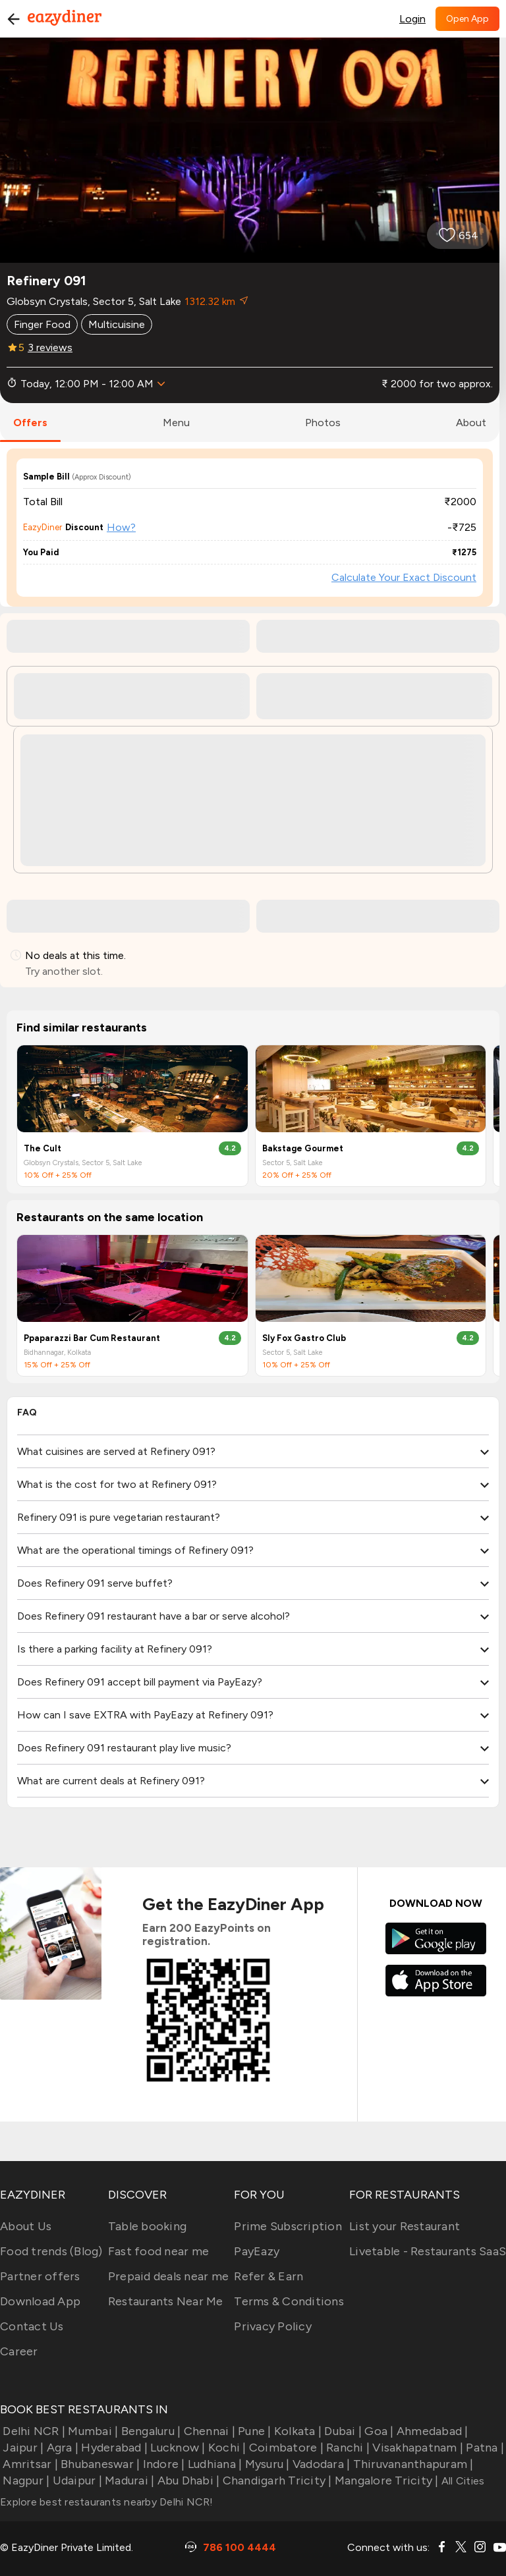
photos (323, 422)
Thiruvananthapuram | (411, 2464)
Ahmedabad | (431, 2431)
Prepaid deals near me (168, 2276)
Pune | (253, 2431)
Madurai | (128, 2480)
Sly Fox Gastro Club (304, 1338)
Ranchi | (346, 2447)
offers (30, 422)
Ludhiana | (213, 2464)
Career (19, 2351)
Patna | (483, 2447)
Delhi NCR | (32, 2431)
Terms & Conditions (289, 2301)
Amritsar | (29, 2464)
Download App (40, 2301)
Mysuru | (265, 2464)
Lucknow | (177, 2447)
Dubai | (342, 2431)
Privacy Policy (273, 2326)
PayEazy (256, 2251)
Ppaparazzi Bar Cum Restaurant (92, 1338)
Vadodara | (320, 2464)
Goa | (378, 2431)
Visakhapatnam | (416, 2447)
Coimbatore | (284, 2447)
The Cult (42, 1148)
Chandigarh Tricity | (275, 2480)
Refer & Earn (268, 2276)
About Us (25, 2226)
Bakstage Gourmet (302, 1148)
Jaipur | (21, 2447)
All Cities (462, 2481)
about (471, 422)
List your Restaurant (404, 2226)
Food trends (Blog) (51, 2251)
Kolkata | (296, 2431)
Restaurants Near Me (165, 2301)
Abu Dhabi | (186, 2480)
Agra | (60, 2447)
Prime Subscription (288, 2226)
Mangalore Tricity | (385, 2480)
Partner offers (40, 2276)
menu (176, 422)
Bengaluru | (149, 2431)
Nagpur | (24, 2480)
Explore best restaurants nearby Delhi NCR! (106, 2502)
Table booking (147, 2226)
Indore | (162, 2464)
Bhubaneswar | (99, 2464)
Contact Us (32, 2326)
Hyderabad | (113, 2447)
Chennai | (208, 2431)
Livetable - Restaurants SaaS (427, 2251)
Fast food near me (158, 2251)
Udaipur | (75, 2480)
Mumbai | (91, 2431)
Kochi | (226, 2447)
